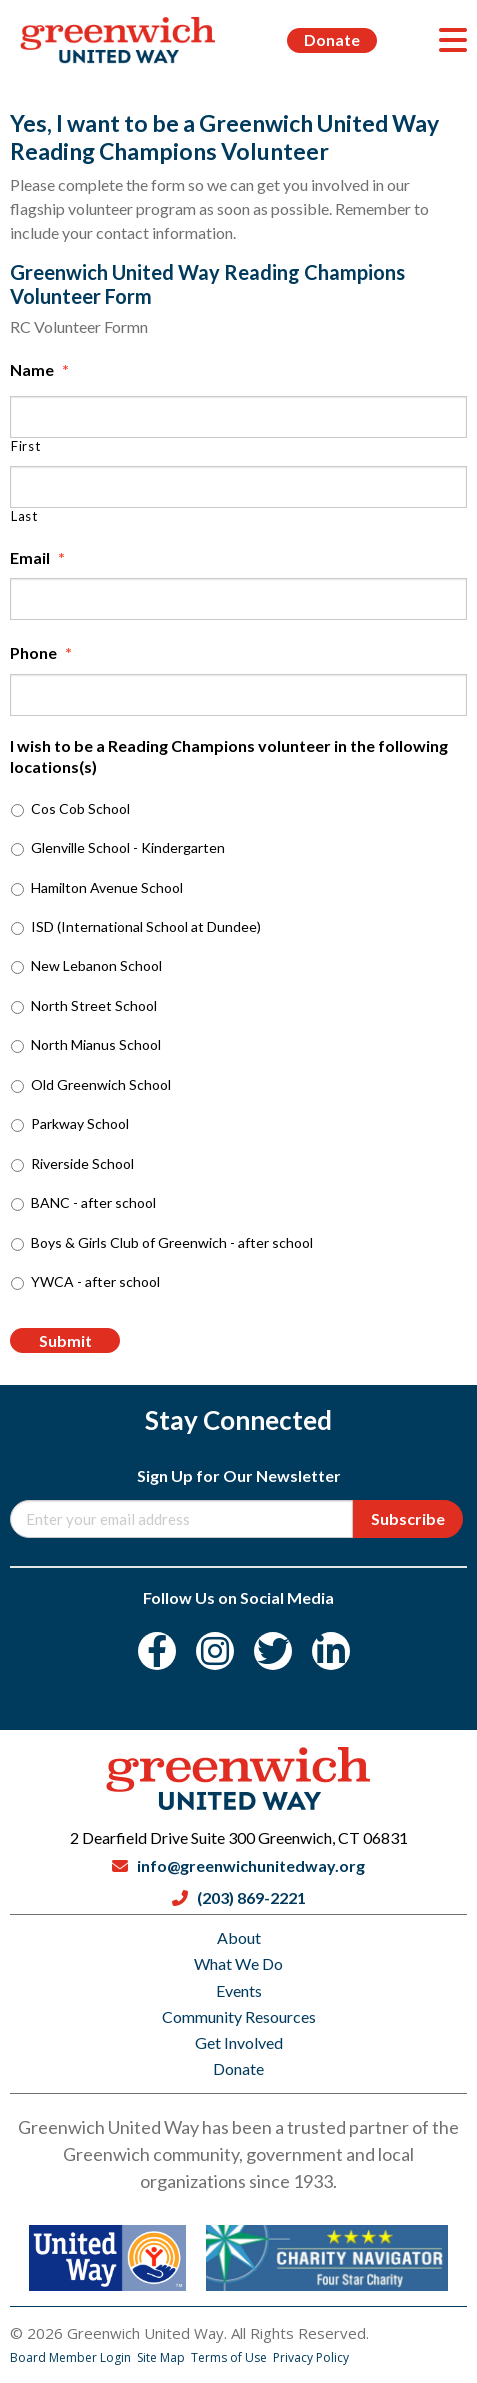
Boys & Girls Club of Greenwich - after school (172, 1242)
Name (39, 369)
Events (239, 1990)
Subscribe (408, 1518)
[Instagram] (215, 1651)
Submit (65, 1340)
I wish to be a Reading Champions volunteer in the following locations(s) (229, 756)
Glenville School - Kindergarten (128, 847)
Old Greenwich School (101, 1084)
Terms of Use (230, 2357)
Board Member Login (72, 2357)
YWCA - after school (95, 1281)
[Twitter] (273, 1651)
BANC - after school (93, 1202)
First (25, 446)
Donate (332, 39)
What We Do (238, 1963)
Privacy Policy (311, 2357)
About (239, 1937)
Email (37, 557)
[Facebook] (157, 1651)
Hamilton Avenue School (107, 887)
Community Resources (239, 2016)
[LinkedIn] (331, 1651)
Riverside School (82, 1163)
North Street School (94, 1005)
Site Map (162, 2357)
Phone (41, 652)
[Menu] (453, 40)
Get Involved (239, 2042)
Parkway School (80, 1123)
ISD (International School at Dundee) (146, 926)
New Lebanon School (96, 965)
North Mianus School (96, 1044)
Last (24, 516)
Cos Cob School (80, 808)
